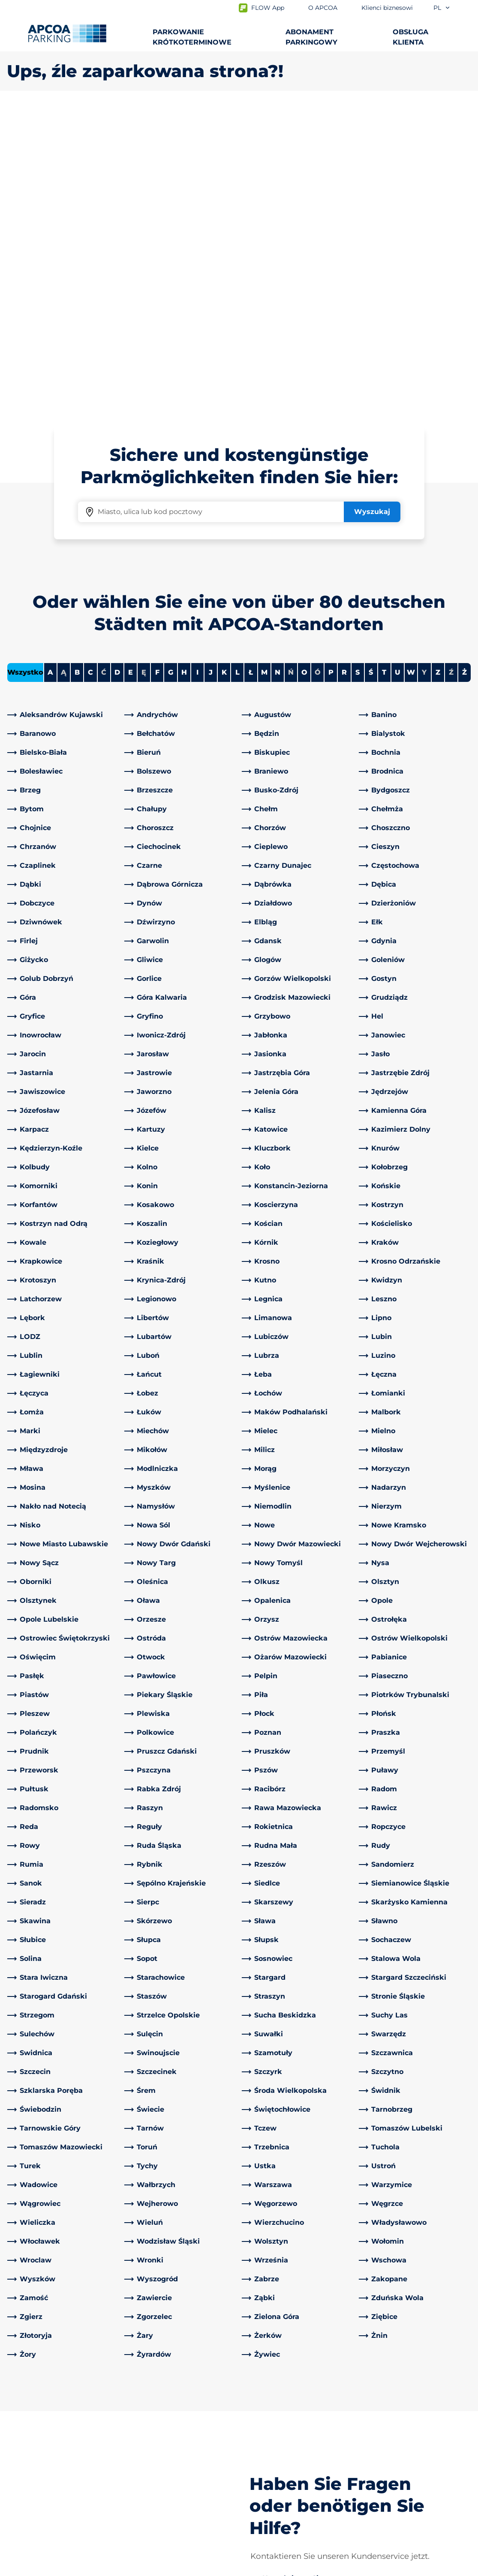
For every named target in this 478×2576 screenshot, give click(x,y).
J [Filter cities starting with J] (211, 371)
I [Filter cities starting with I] (197, 371)
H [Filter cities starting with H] (184, 371)
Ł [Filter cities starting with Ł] (251, 371)
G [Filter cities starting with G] (170, 371)
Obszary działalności (280, 2454)
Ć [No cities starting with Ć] (103, 371)
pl (442, 8)
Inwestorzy (265, 2495)
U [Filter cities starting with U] (397, 371)
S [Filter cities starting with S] (357, 371)
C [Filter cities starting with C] (90, 371)
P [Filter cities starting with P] (331, 371)
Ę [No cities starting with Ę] (143, 371)
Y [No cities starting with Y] (424, 371)
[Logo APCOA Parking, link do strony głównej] (67, 33)
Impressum (107, 2568)
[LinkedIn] (131, 2410)
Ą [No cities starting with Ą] (63, 371)
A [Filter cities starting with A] (50, 371)
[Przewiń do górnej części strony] (464, 2345)
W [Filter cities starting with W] (411, 371)
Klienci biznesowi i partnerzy (294, 2468)
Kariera (257, 2481)
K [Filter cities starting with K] (224, 371)
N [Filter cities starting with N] (277, 371)
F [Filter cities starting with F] (157, 371)
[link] (63, 413)
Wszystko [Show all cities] (25, 371)
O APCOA (262, 2410)
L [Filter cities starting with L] (237, 371)
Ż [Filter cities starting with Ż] (464, 371)
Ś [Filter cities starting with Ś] (371, 371)
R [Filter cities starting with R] (344, 371)
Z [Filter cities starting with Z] (438, 371)
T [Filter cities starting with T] (384, 371)
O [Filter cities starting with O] (304, 371)
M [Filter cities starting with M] (264, 371)
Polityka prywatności (38, 2568)
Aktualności (266, 2509)
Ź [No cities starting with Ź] (451, 371)
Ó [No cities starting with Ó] (318, 371)
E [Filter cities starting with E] (130, 371)
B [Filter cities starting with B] (77, 371)
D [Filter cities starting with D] (117, 371)
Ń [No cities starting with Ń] (291, 371)
